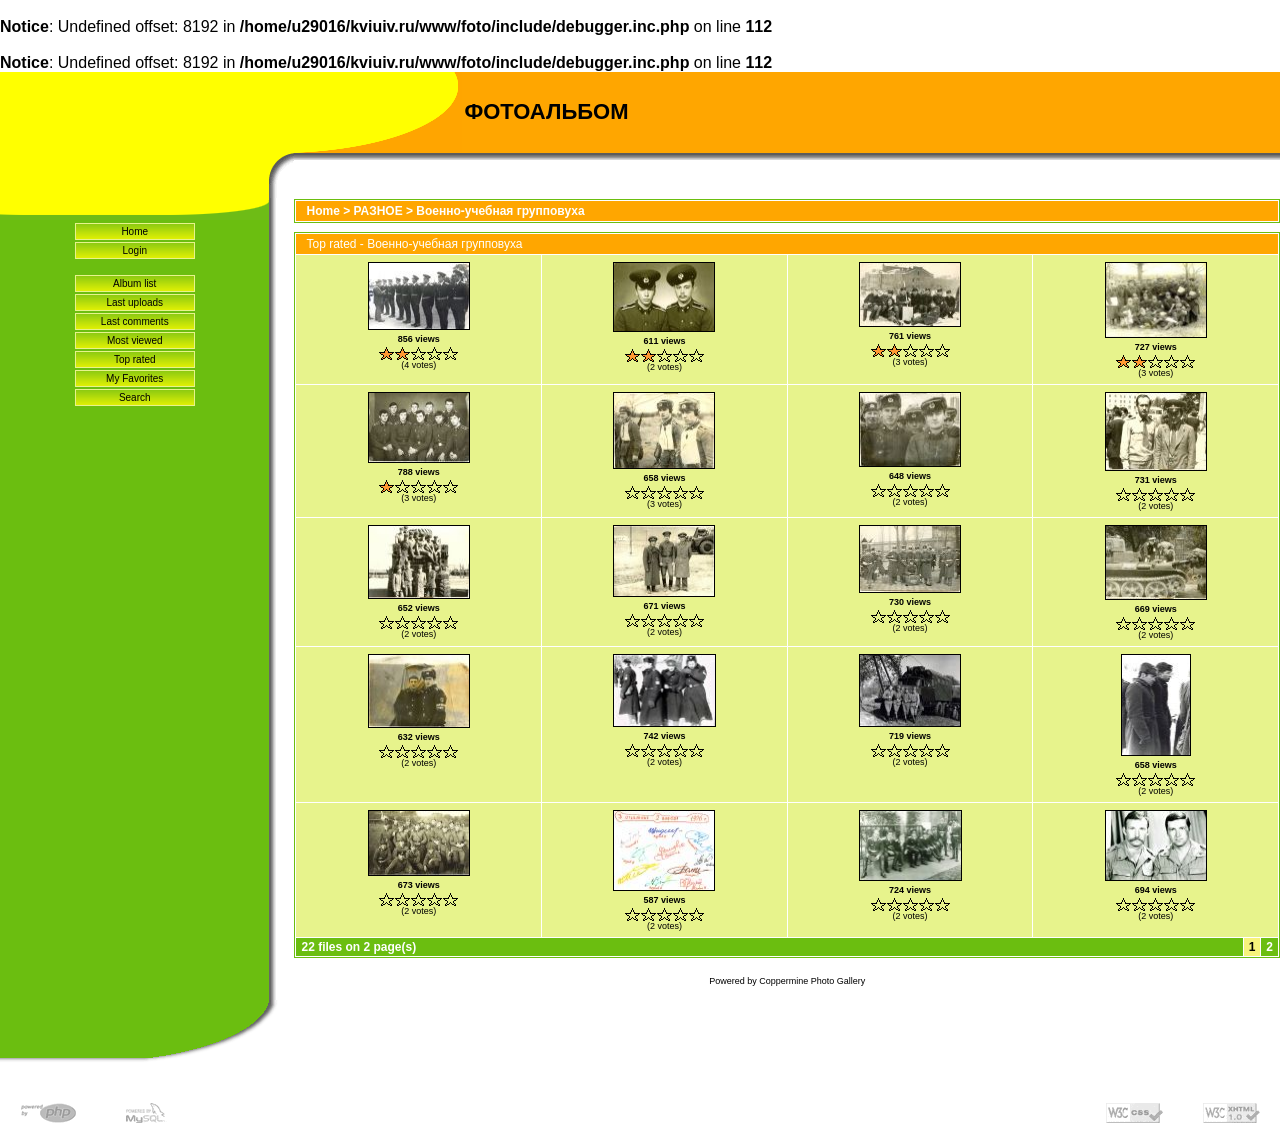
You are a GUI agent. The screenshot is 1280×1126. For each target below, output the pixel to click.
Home (134, 231)
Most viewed (135, 340)
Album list (134, 283)
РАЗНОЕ (378, 211)
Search (135, 397)
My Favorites (134, 378)
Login (135, 250)
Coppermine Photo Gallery (812, 981)
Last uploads (134, 302)
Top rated (135, 359)
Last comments (135, 321)
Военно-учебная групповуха (500, 211)
